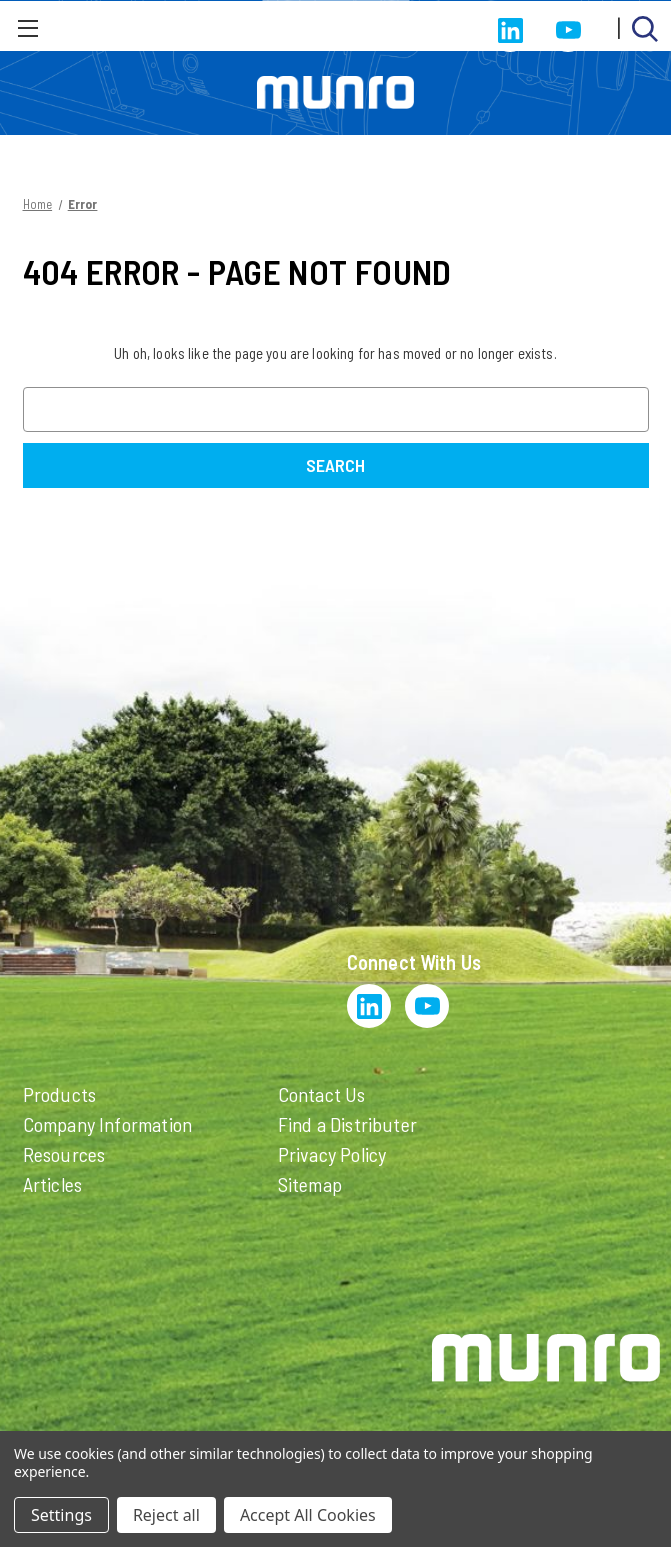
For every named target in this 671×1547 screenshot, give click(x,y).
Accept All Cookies (308, 1515)
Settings (61, 1515)
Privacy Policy (332, 1154)
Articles (53, 1184)
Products (60, 1094)
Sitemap (310, 1184)
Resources (64, 1154)
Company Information (108, 1124)
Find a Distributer (348, 1124)
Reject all (166, 1515)
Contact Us (322, 1094)
